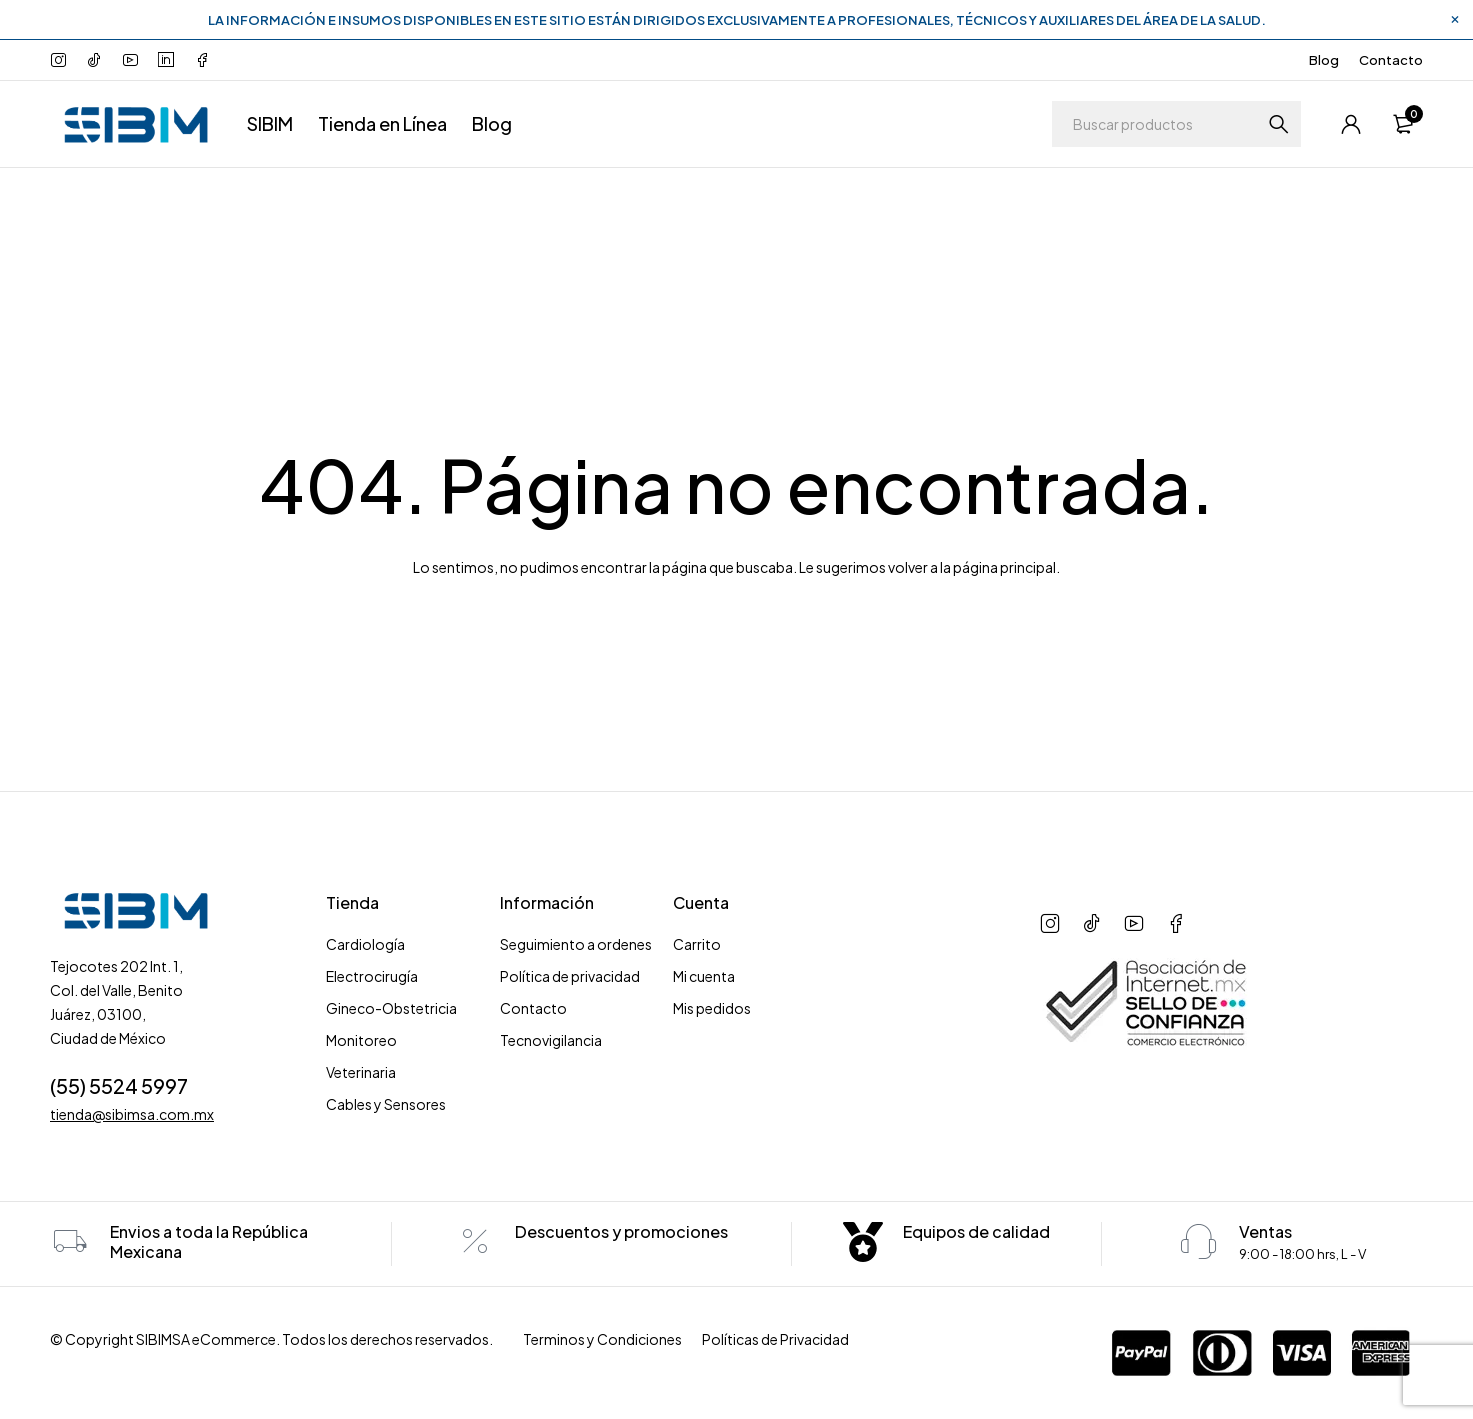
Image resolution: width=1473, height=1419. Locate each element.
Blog (1324, 60)
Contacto (1391, 60)
